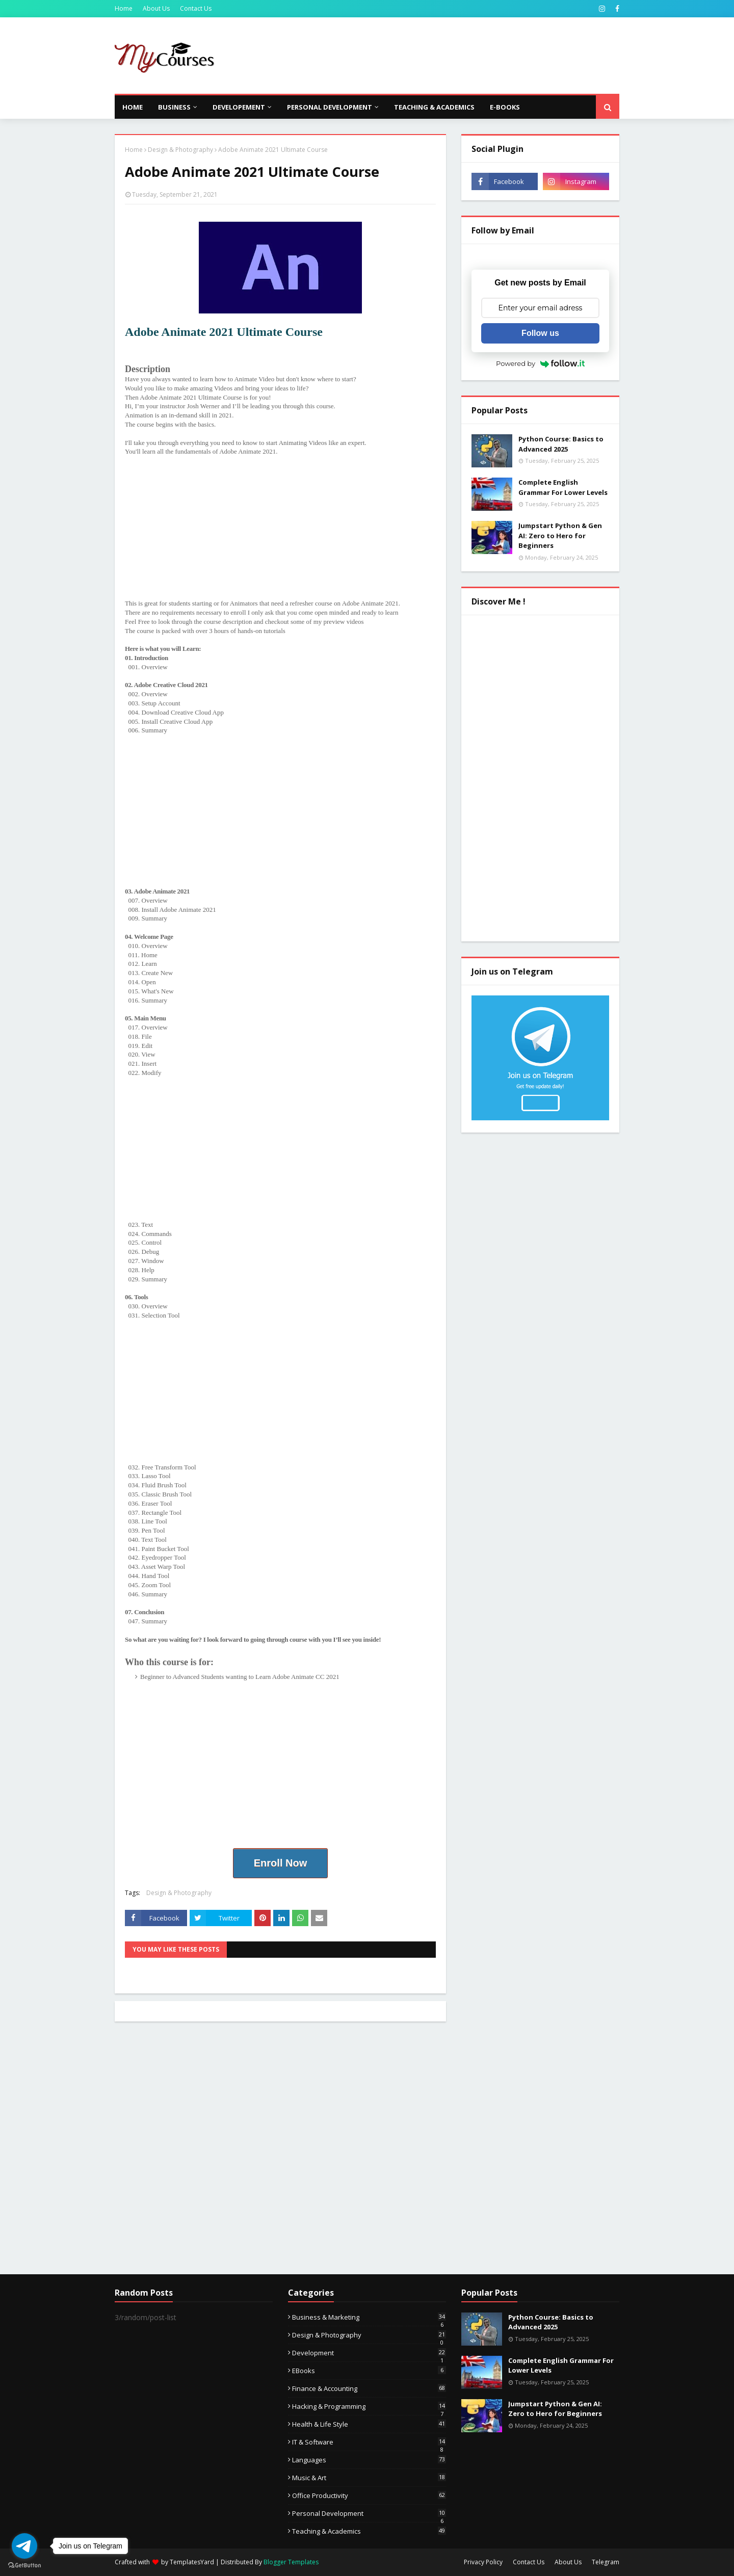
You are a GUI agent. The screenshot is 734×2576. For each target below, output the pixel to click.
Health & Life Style (369, 2424)
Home (124, 8)
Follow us (540, 333)
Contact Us (196, 8)
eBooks (369, 2370)
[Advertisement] (433, 55)
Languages (369, 2459)
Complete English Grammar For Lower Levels (563, 487)
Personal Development (369, 2513)
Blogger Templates (291, 2562)
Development (369, 2352)
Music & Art (369, 2477)
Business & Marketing (369, 2317)
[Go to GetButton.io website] (24, 2565)
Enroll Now (280, 1863)
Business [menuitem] (174, 107)
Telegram (605, 2562)
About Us (156, 8)
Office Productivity (369, 2495)
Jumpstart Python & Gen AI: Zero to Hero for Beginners (560, 535)
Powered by (540, 363)
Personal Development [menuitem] (329, 107)
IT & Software (369, 2442)
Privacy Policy (483, 2562)
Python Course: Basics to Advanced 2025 (561, 444)
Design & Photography (180, 149)
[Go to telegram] (24, 2546)
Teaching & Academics (369, 2531)
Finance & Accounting (369, 2388)
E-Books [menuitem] (505, 107)
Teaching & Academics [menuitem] (434, 107)
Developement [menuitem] (239, 107)
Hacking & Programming (369, 2406)
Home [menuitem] (132, 107)
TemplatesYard (192, 2562)
